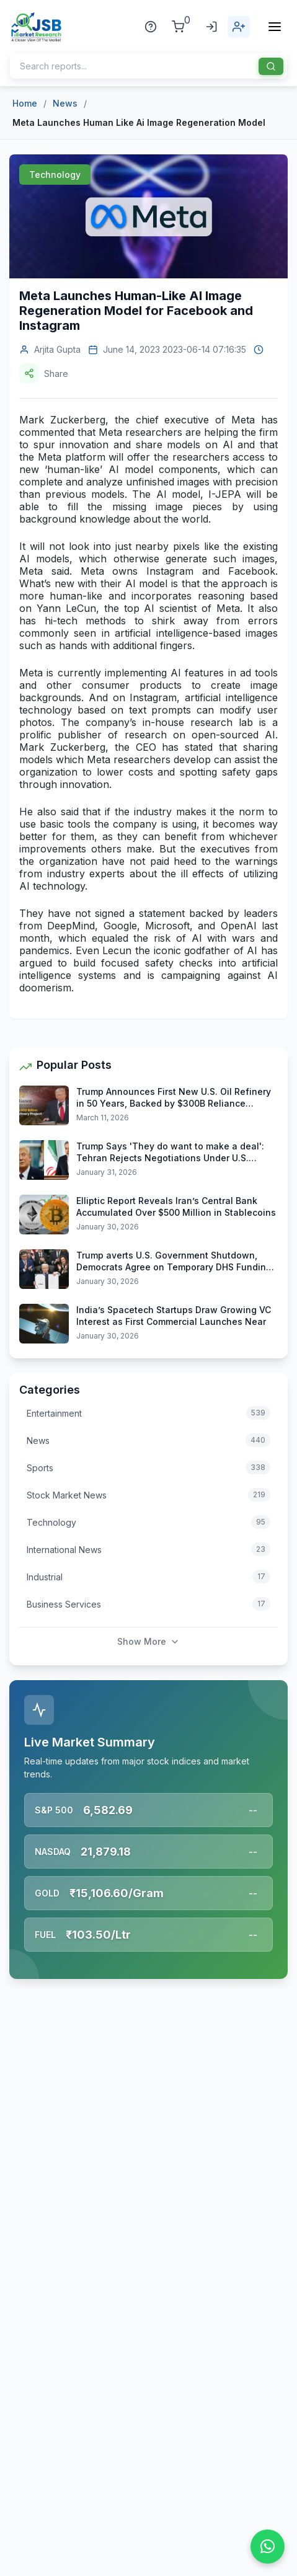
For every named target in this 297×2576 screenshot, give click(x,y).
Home (24, 103)
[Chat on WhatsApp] (267, 2547)
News (65, 103)
